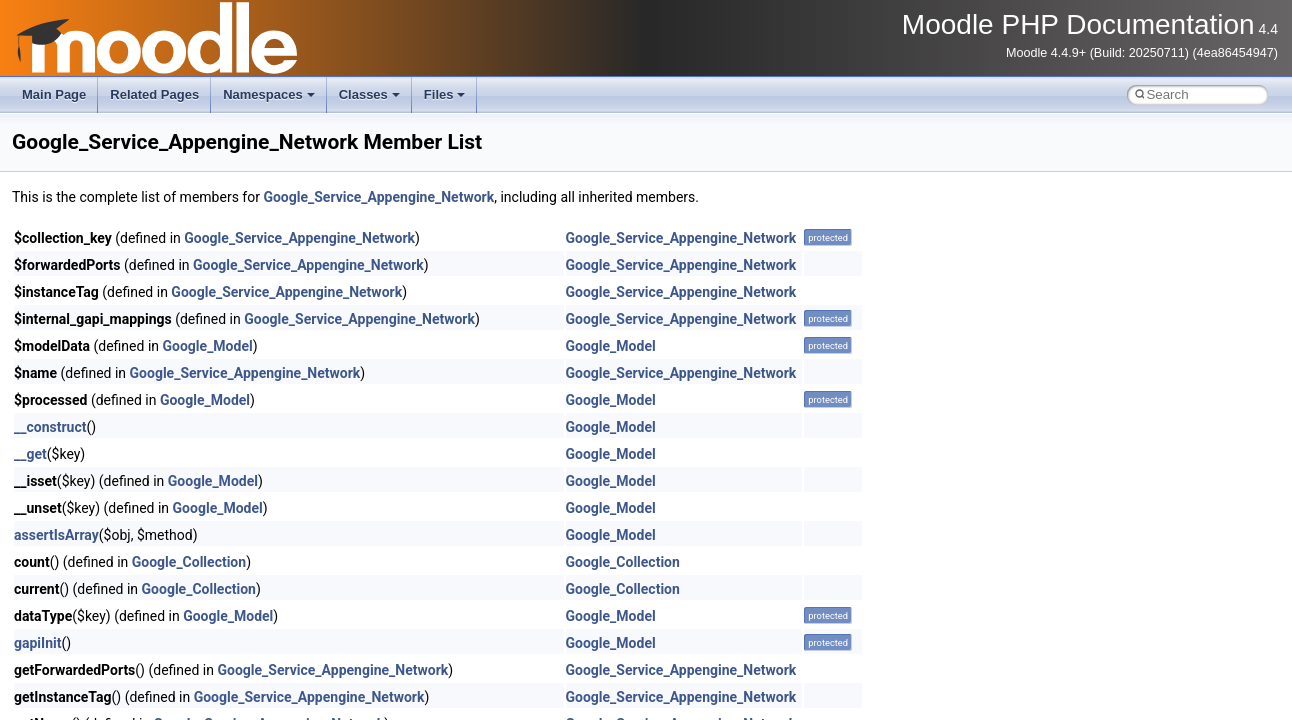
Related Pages (154, 94)
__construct (50, 427)
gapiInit (37, 643)
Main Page (54, 94)
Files (445, 94)
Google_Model (208, 346)
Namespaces (269, 94)
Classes (369, 94)
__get (30, 454)
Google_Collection (189, 562)
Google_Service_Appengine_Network (378, 197)
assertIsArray (56, 535)
